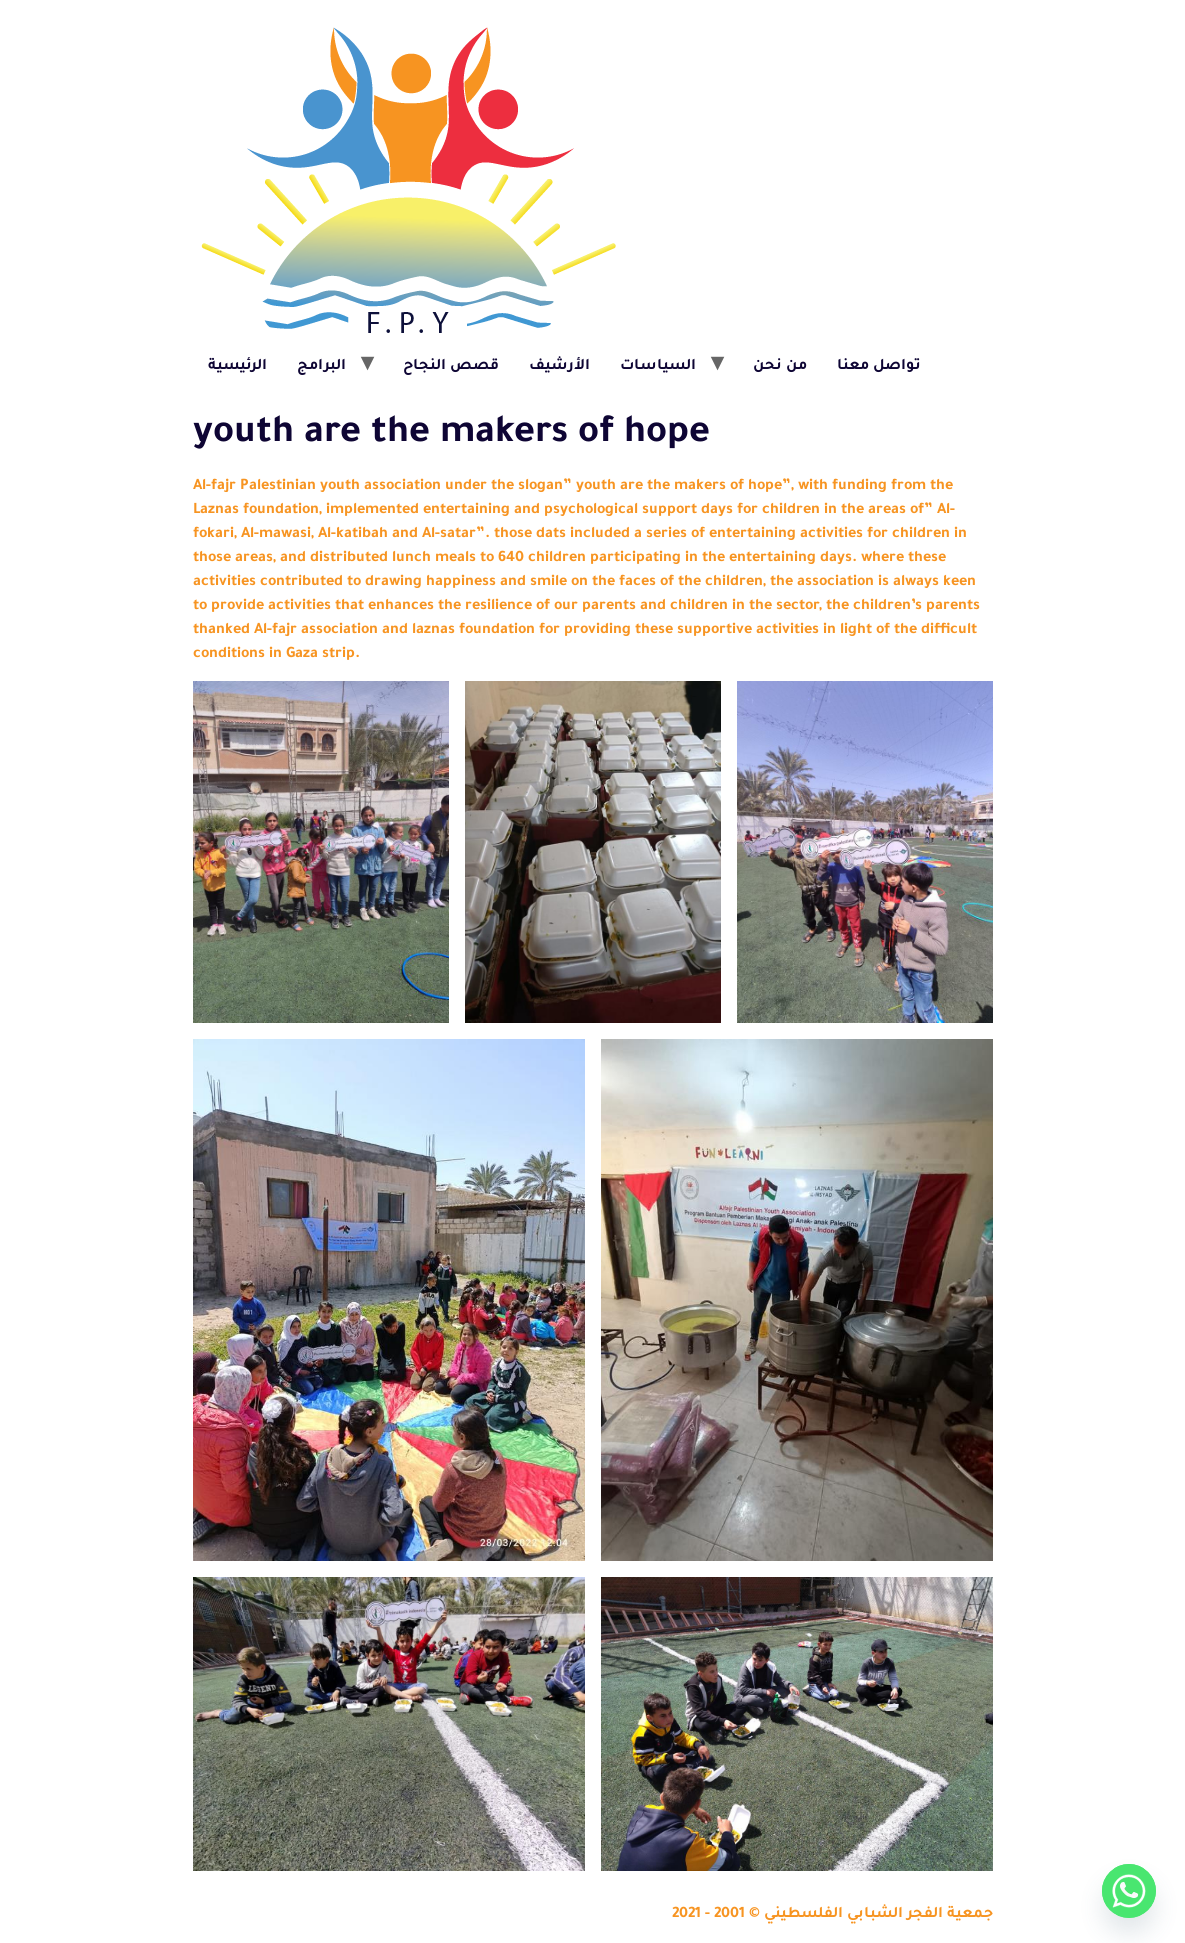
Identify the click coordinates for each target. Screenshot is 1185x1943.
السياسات (658, 367)
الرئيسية (237, 367)
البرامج (321, 367)
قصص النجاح (451, 367)
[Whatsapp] (1129, 1891)
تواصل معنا (879, 367)
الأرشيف (559, 367)
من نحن (780, 367)
